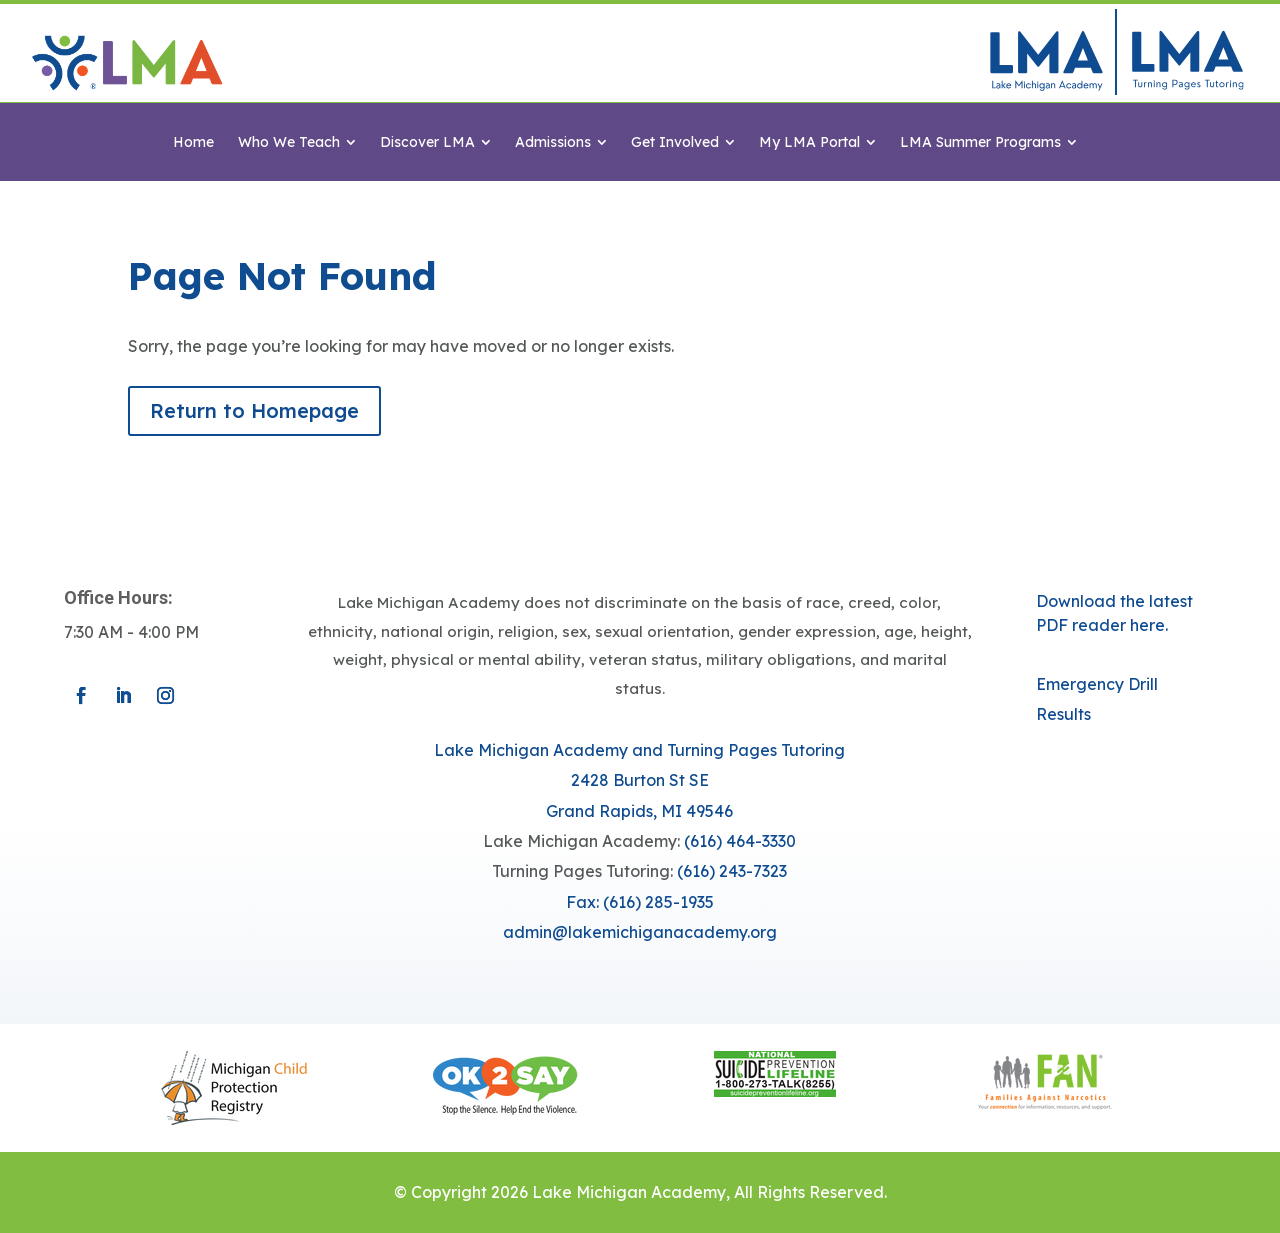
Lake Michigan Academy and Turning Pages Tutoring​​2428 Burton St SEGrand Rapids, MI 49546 (639, 780)
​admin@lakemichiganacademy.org (640, 932)
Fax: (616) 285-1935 (640, 902)
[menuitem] (193, 142)
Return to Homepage (254, 410)
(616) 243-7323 (732, 871)
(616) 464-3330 (740, 841)
